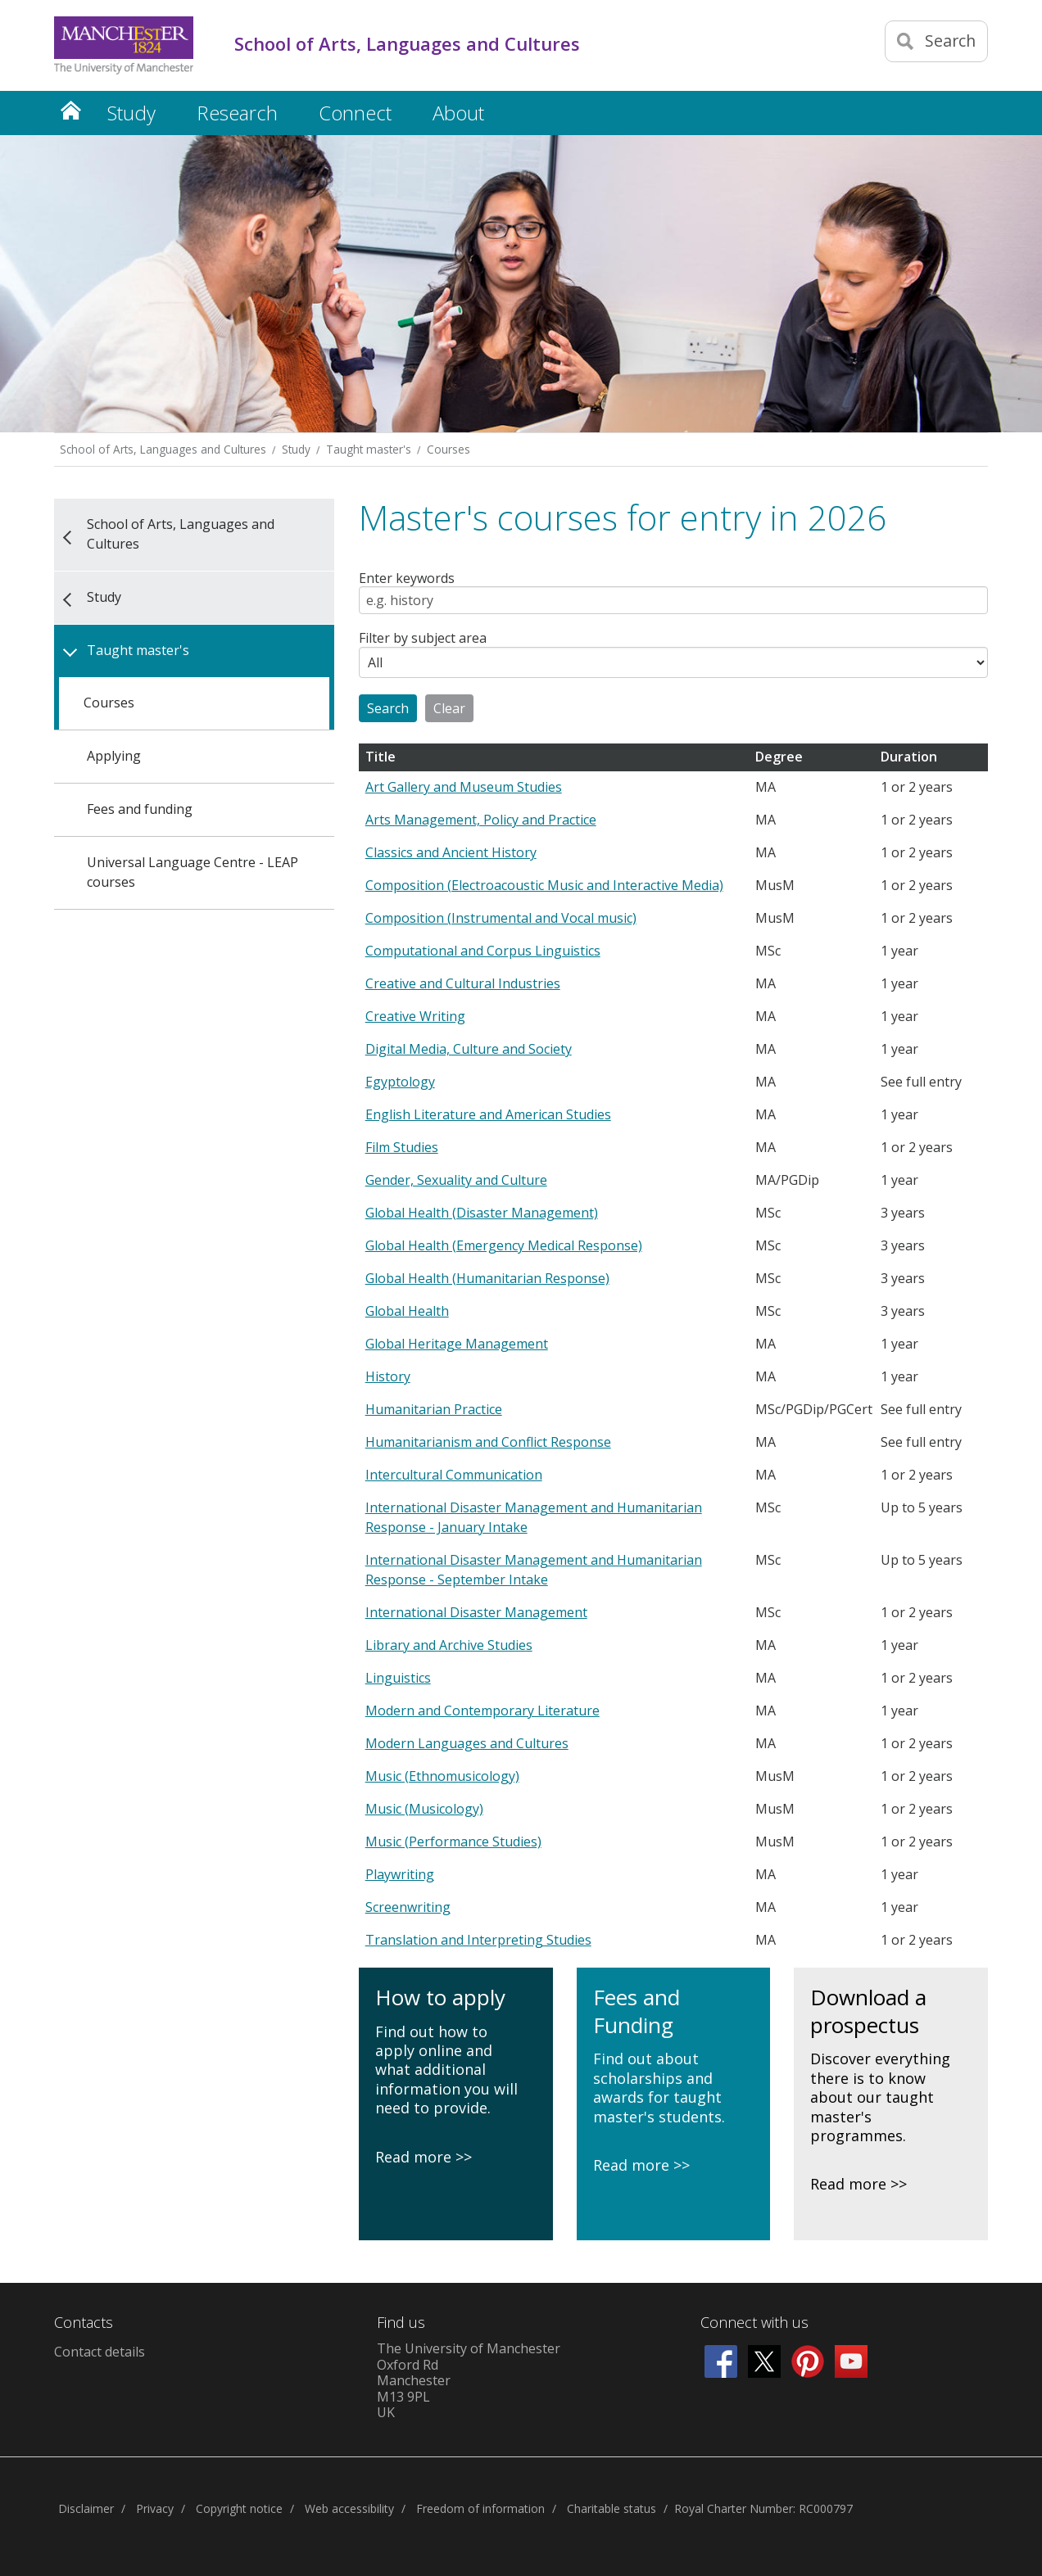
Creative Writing (415, 1016)
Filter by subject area (423, 638)
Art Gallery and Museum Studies (463, 787)
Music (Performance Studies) (453, 1842)
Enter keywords (407, 579)
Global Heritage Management (456, 1344)
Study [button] (131, 112)
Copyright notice (239, 2508)
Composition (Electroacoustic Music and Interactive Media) (544, 885)
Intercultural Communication (453, 1475)
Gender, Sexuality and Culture (456, 1180)
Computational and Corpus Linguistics (482, 951)
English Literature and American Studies (488, 1114)
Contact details (99, 2352)
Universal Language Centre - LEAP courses (192, 872)
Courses (448, 449)
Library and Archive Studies (448, 1645)
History (387, 1376)
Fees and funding (140, 809)
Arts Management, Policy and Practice (480, 820)
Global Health (407, 1311)
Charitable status (611, 2508)
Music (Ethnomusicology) (442, 1776)
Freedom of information (480, 2508)
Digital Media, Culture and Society (468, 1049)
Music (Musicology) (424, 1809)
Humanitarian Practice (433, 1409)
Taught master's (368, 449)
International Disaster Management (476, 1612)
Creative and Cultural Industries (462, 983)
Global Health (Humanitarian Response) (487, 1278)
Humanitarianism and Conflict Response (488, 1442)
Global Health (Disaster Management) (481, 1213)
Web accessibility (349, 2508)
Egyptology (400, 1082)
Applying (114, 756)
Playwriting (399, 1874)
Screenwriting (408, 1907)
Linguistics (398, 1678)
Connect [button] (355, 112)
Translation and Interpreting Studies (478, 1940)
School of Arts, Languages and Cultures (163, 449)
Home (70, 110)
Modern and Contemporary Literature (482, 1711)
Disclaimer (86, 2508)
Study (296, 449)
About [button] (458, 112)
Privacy (155, 2508)
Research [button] (237, 112)
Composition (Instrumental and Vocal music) (501, 918)
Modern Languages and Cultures (467, 1743)
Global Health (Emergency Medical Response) (503, 1245)
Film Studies (401, 1147)
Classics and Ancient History (451, 852)
